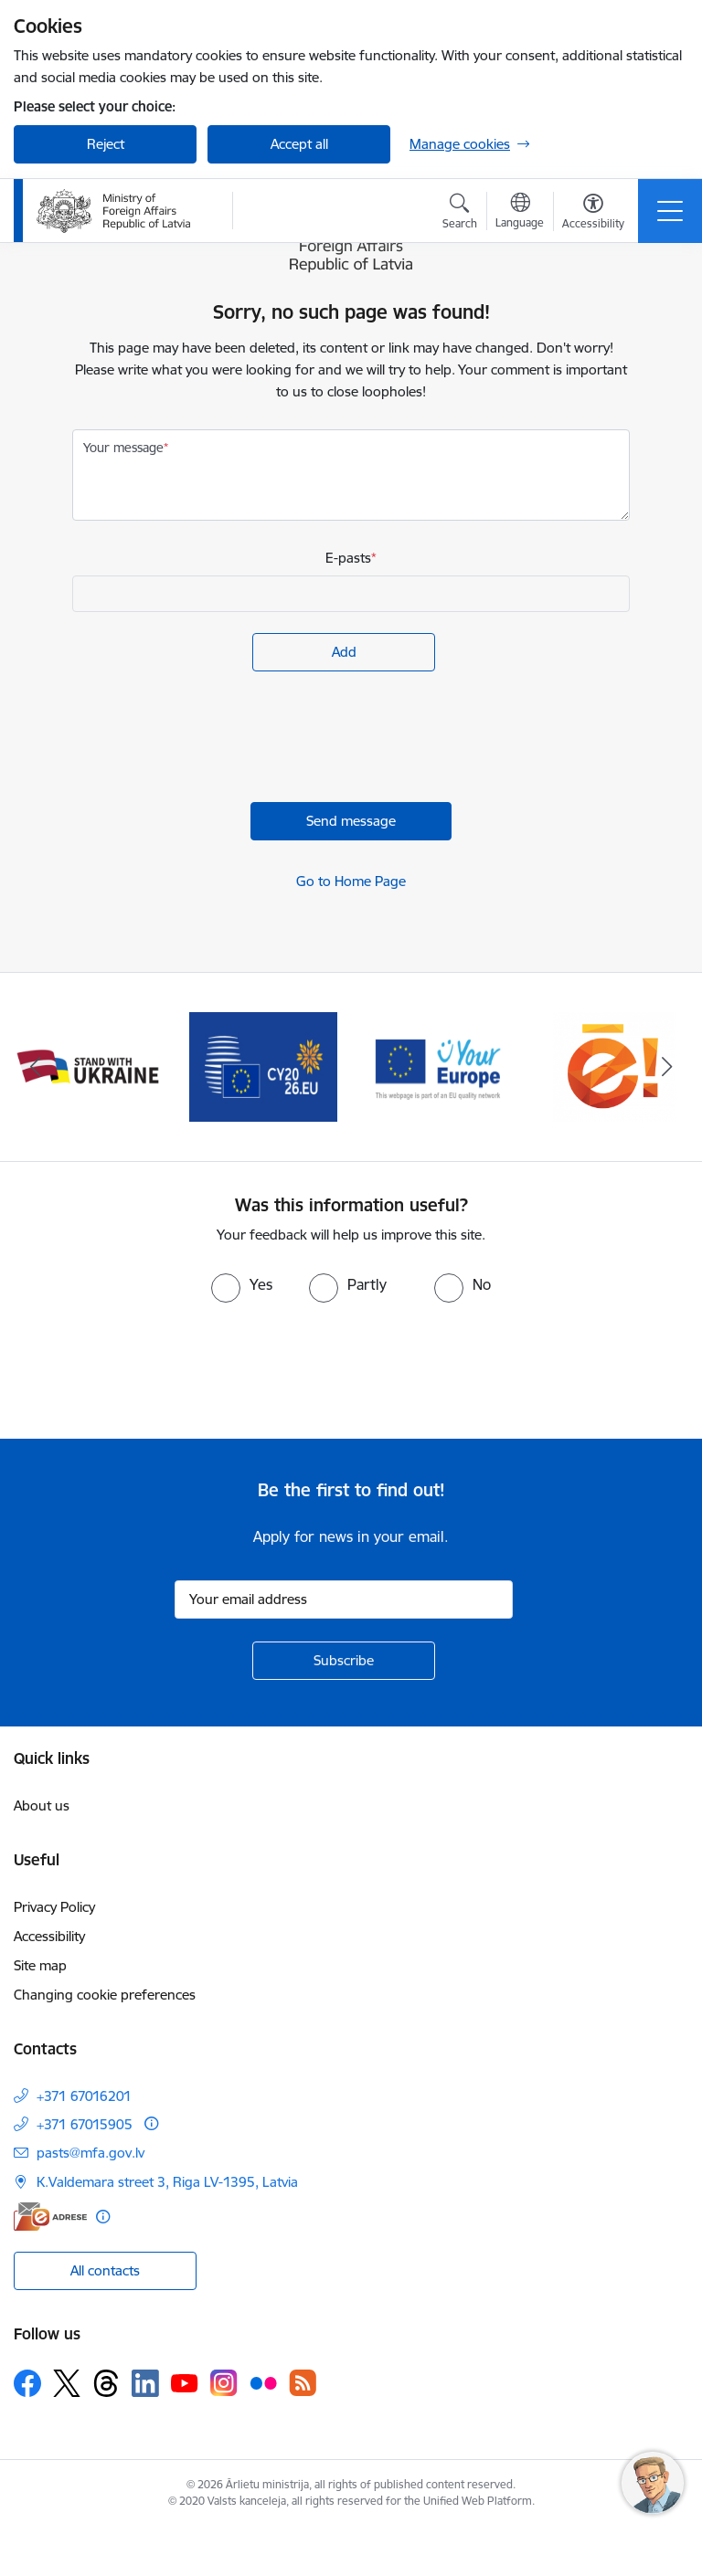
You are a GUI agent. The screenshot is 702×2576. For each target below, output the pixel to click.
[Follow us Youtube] (184, 2382)
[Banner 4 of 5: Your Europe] (439, 1065)
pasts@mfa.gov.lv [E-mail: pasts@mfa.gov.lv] (90, 2152)
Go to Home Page (351, 881)
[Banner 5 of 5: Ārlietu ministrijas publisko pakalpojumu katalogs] (614, 1065)
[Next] (667, 1067)
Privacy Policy (54, 1907)
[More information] (151, 2123)
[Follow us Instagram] (224, 2383)
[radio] (241, 1284)
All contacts (105, 2270)
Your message (123, 447)
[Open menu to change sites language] (519, 213)
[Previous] (35, 1067)
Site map (40, 1965)
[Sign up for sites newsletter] (343, 1661)
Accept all (299, 144)
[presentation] (211, 739)
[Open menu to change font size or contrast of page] (593, 214)
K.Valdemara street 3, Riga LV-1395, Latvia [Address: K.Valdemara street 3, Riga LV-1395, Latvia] (167, 2182)
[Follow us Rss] (302, 2383)
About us (41, 1805)
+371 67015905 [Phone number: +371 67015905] (85, 2124)
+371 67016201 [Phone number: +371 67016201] (84, 2096)
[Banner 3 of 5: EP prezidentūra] (263, 1065)
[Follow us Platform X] (66, 2383)
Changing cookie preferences (105, 1994)
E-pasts (348, 557)
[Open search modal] (459, 214)
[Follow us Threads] (106, 2383)
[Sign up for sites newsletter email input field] (344, 1599)
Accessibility (49, 1936)
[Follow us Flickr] (263, 2382)
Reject (105, 144)
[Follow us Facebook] (27, 2383)
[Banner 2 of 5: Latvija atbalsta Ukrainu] (88, 1065)
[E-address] (50, 2216)
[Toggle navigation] (670, 211)
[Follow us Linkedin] (145, 2383)
